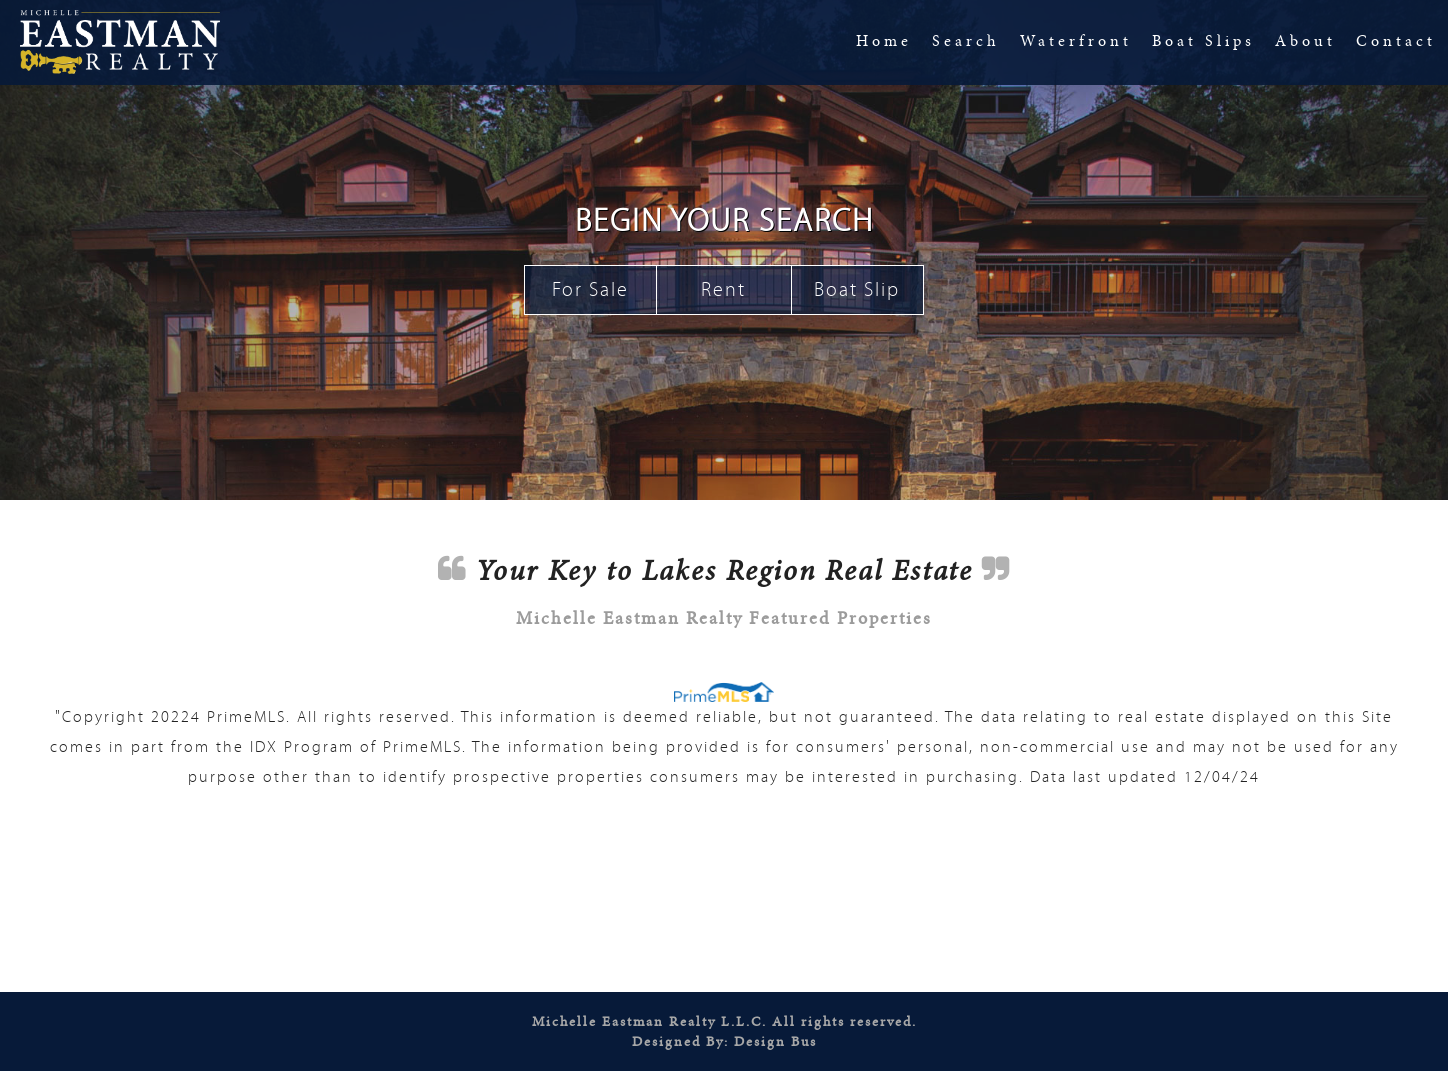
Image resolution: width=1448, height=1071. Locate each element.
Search (966, 41)
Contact (1396, 41)
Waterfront (1076, 41)
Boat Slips (1203, 41)
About (1305, 41)
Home (884, 41)
